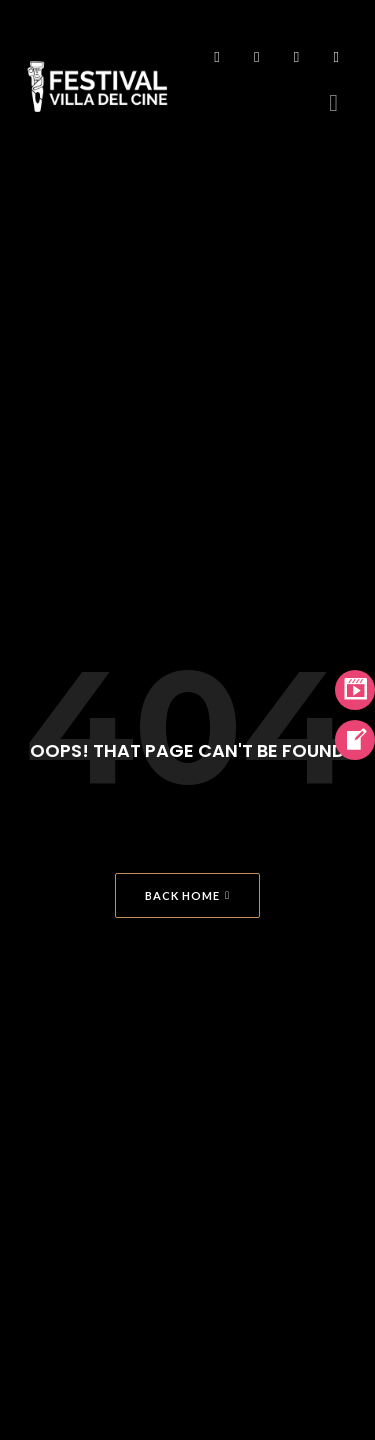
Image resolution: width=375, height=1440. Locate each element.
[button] (333, 103)
